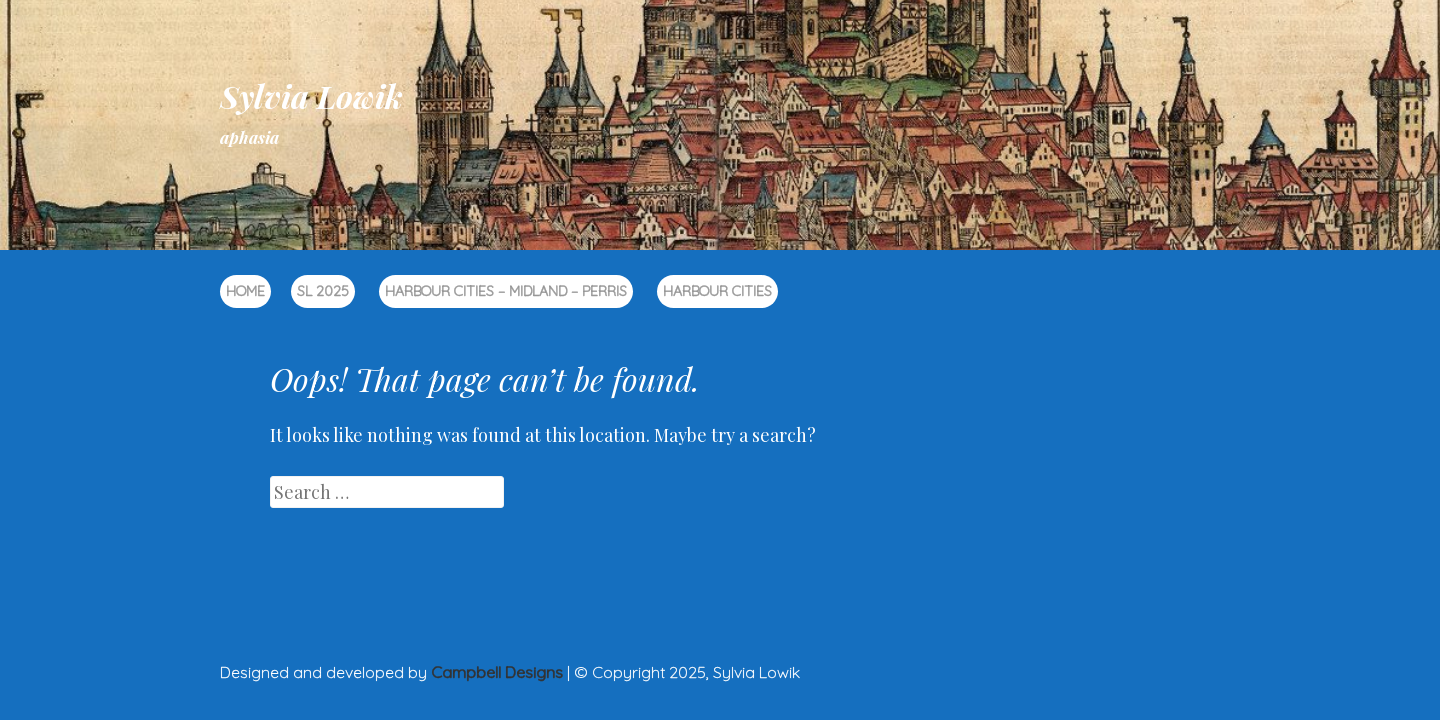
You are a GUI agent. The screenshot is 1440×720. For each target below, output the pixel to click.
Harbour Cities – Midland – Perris (506, 291)
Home (245, 291)
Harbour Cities (717, 291)
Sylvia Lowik (311, 95)
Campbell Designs (497, 672)
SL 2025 (323, 291)
